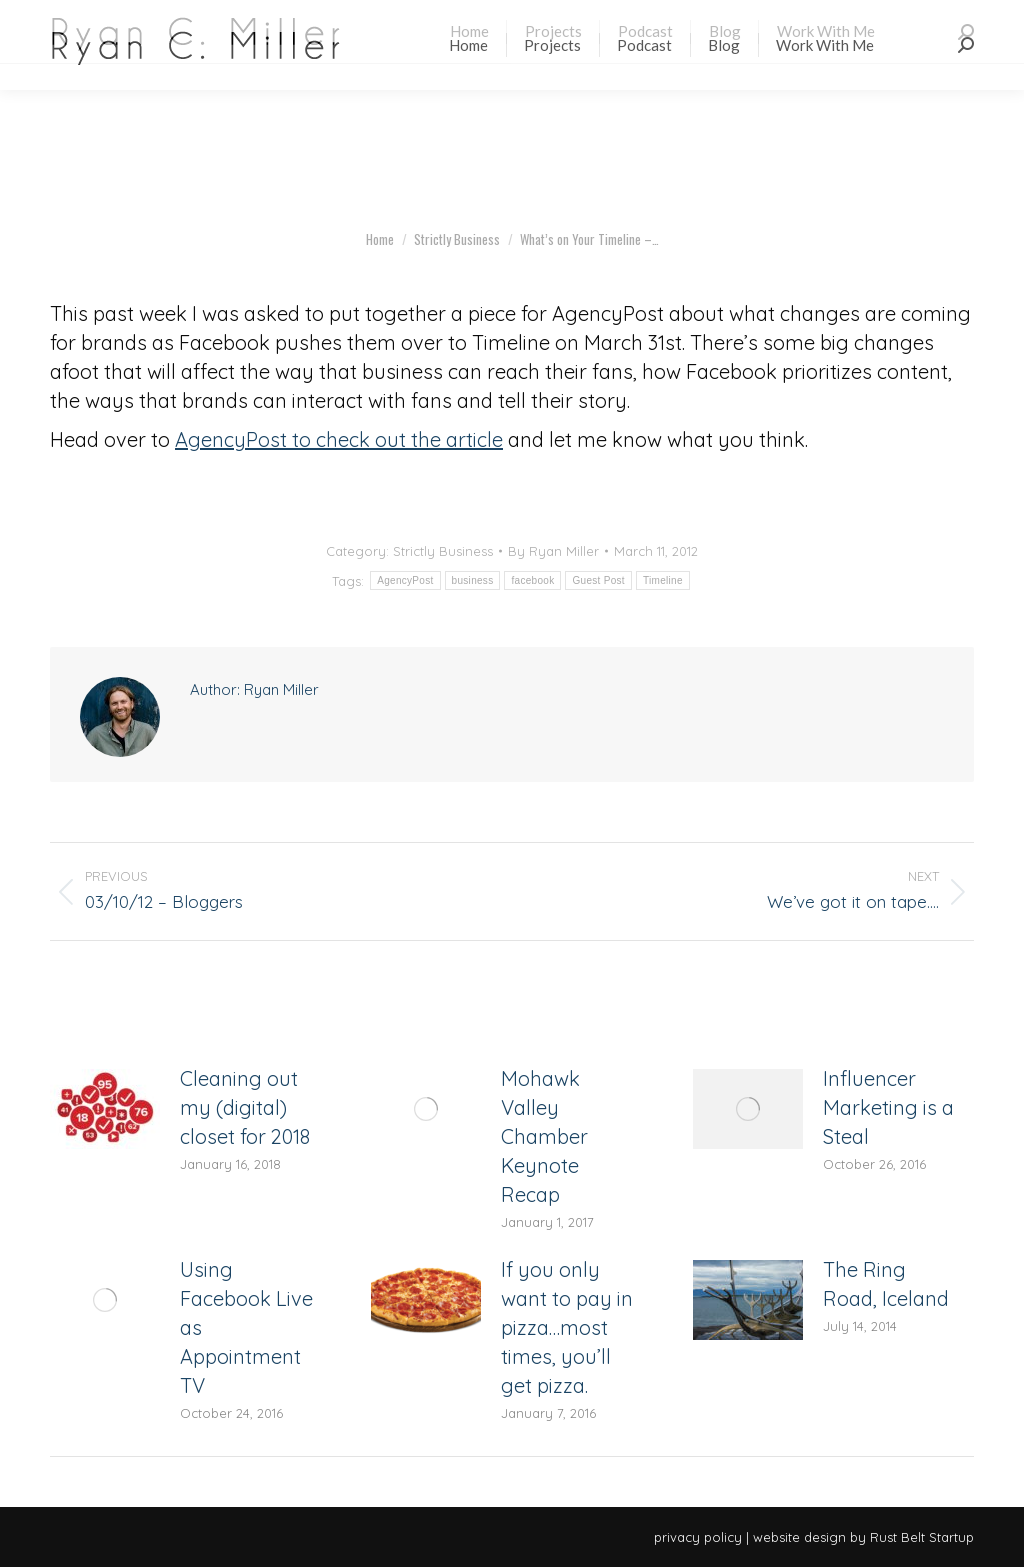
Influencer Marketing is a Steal (888, 1107)
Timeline (663, 580)
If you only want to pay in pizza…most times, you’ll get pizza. (567, 1327)
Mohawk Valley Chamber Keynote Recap (544, 1136)
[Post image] (105, 1109)
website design (799, 1537)
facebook (532, 580)
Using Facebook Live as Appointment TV (246, 1327)
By (553, 551)
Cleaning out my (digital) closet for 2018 (245, 1107)
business (473, 580)
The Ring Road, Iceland (886, 1284)
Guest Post (598, 580)
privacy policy (698, 1537)
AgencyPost (405, 580)
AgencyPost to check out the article (339, 439)
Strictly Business (443, 551)
